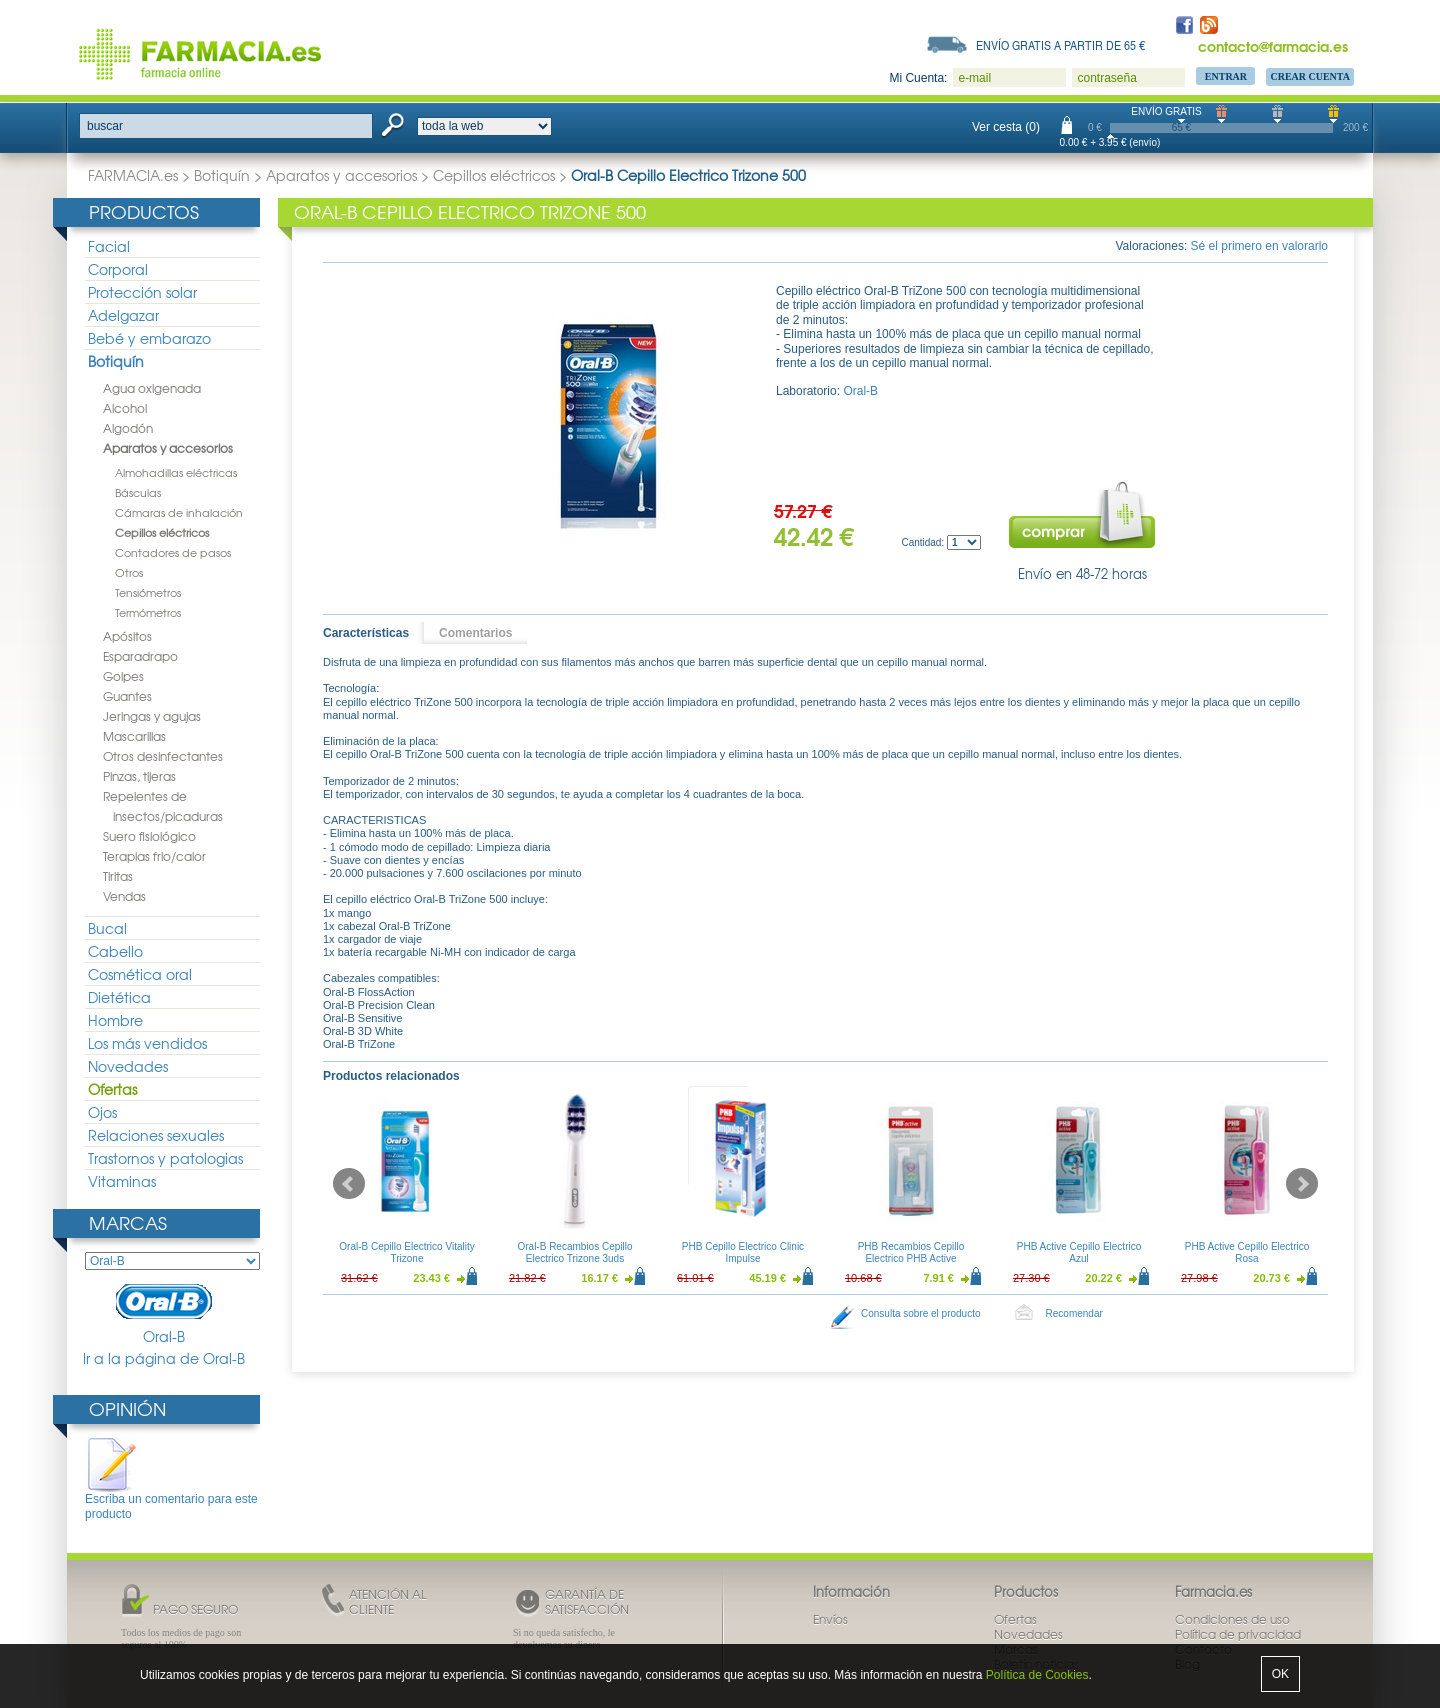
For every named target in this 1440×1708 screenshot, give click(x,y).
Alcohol (125, 408)
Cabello (115, 951)
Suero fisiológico (149, 836)
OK (1280, 1674)
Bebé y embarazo (149, 338)
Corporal (118, 269)
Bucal (107, 928)
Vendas (124, 896)
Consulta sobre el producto (921, 1313)
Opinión (127, 1408)
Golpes (123, 676)
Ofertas (112, 1089)
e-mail (974, 78)
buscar (105, 126)
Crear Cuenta (1310, 76)
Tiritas (118, 876)
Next (1302, 1184)
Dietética (119, 997)
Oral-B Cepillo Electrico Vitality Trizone (406, 1252)
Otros (129, 572)
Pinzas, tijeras (139, 776)
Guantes (127, 696)
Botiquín (222, 175)
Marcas (128, 1222)
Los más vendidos (147, 1043)
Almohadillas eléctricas (176, 472)
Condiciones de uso (1232, 1619)
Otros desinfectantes (163, 756)
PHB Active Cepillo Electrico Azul (1079, 1252)
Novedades (128, 1066)
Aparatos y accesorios (341, 175)
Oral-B (164, 1315)
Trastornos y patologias (165, 1158)
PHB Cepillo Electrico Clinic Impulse (743, 1252)
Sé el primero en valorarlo (1259, 246)
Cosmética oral (140, 974)
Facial (109, 246)
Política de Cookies (1037, 1675)
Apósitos (127, 636)
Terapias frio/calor (154, 856)
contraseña (1106, 78)
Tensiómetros (148, 592)
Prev (349, 1184)
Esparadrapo (140, 656)
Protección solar (142, 292)
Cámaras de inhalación (179, 512)
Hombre (115, 1020)
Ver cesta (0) (1006, 127)
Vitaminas (122, 1181)
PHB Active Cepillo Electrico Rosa (1247, 1252)
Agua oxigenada (152, 388)
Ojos (102, 1112)
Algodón (128, 428)
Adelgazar (123, 315)
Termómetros (148, 612)
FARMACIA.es (133, 175)
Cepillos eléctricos (494, 175)
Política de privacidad (1238, 1634)
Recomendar (1074, 1313)
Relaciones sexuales (156, 1135)
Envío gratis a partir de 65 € (1061, 45)
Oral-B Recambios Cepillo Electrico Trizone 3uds (574, 1252)
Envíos (830, 1619)
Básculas (138, 492)
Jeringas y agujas (152, 716)
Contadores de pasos (173, 552)
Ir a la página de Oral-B (164, 1358)
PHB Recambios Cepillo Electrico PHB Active (911, 1252)
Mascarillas (134, 736)
